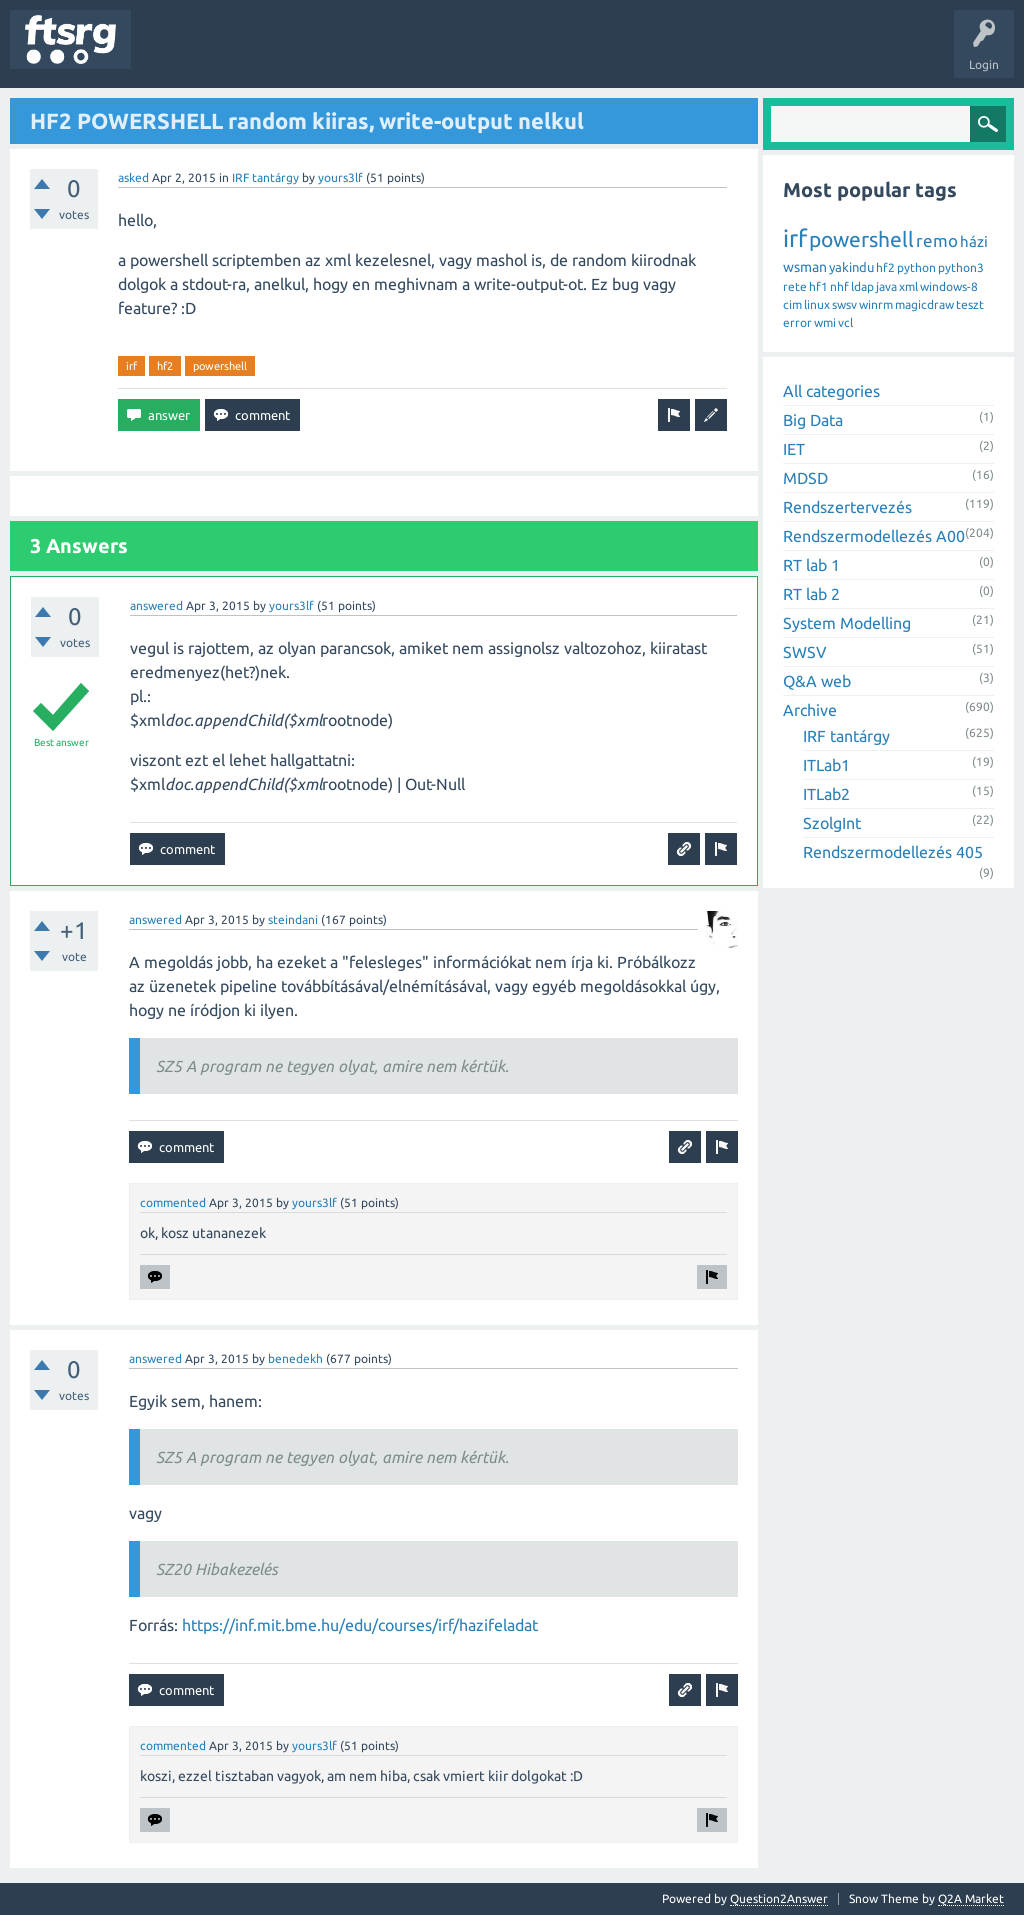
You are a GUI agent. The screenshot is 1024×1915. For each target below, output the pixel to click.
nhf (839, 286)
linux (817, 304)
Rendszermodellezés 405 (893, 852)
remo (937, 240)
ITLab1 (826, 765)
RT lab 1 (811, 565)
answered (156, 605)
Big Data (813, 420)
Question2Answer (779, 1898)
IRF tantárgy (265, 177)
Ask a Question (591, 54)
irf (131, 366)
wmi (825, 322)
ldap (862, 286)
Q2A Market (971, 1898)
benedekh (295, 1358)
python (916, 267)
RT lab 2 (811, 594)
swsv (844, 304)
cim (792, 304)
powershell (220, 366)
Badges (458, 54)
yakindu (851, 267)
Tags (334, 54)
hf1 (818, 286)
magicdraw (924, 304)
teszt (970, 304)
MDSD (805, 478)
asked (133, 177)
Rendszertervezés (847, 507)
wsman (805, 267)
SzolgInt (832, 823)
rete (795, 286)
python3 (961, 267)
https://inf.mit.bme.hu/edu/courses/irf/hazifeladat (360, 1625)
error (797, 322)
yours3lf (340, 177)
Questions (173, 54)
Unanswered (257, 54)
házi (974, 241)
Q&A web (817, 681)
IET (794, 449)
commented (173, 1202)
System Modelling (847, 623)
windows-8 (949, 286)
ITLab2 (826, 794)
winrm (876, 304)
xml (908, 286)
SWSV (805, 652)
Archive (810, 710)
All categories (831, 391)
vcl (845, 322)
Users (396, 54)
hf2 (165, 366)
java (886, 286)
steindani (293, 919)
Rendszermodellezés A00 (874, 536)
